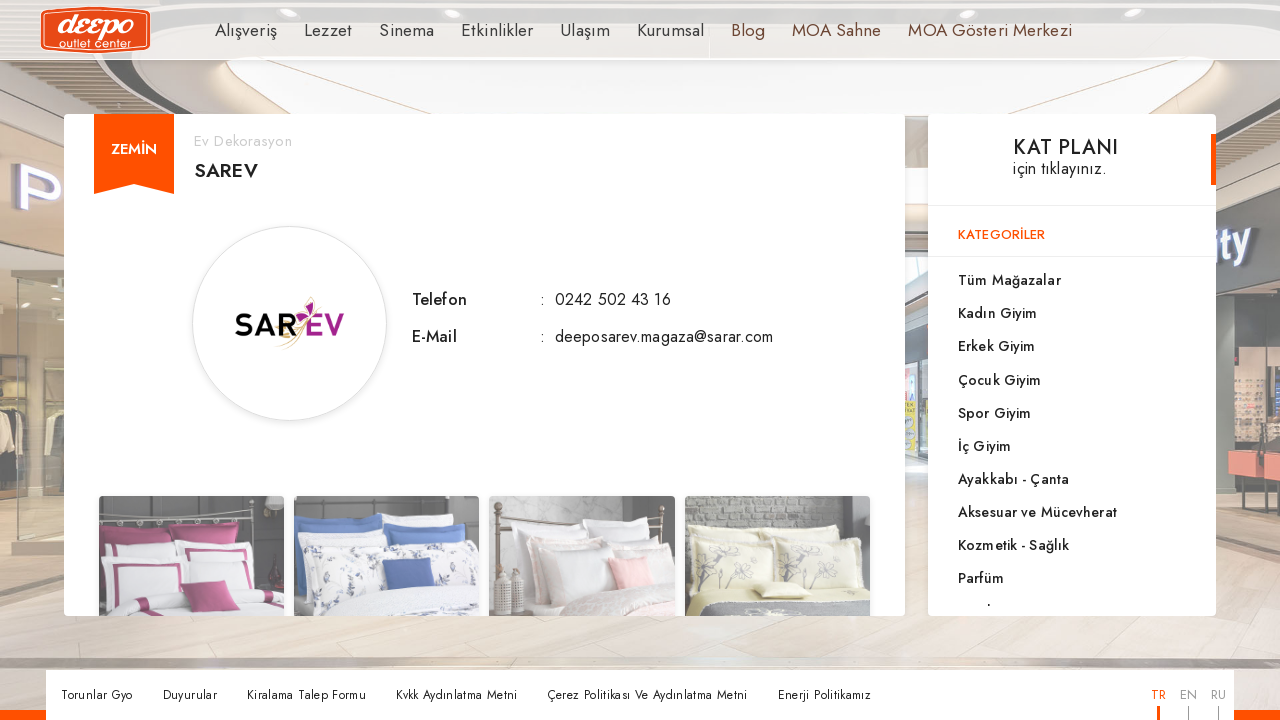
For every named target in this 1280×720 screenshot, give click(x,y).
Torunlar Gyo (96, 695)
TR (1158, 694)
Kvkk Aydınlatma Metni (457, 695)
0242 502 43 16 (613, 299)
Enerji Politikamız (824, 695)
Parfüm (981, 578)
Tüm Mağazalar (1009, 280)
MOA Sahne (789, 30)
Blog (705, 30)
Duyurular (190, 695)
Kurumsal (631, 30)
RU (1218, 694)
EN (1188, 694)
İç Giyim (984, 446)
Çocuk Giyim (999, 380)
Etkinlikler (473, 30)
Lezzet (319, 30)
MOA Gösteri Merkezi (929, 30)
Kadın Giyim (997, 313)
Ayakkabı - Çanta (1013, 479)
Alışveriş (242, 30)
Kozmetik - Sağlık (1013, 545)
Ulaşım (552, 30)
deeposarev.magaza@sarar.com (664, 336)
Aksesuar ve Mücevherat (1037, 512)
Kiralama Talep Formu (306, 695)
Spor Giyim (994, 413)
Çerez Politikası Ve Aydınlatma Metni (648, 695)
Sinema (392, 30)
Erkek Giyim (996, 346)
